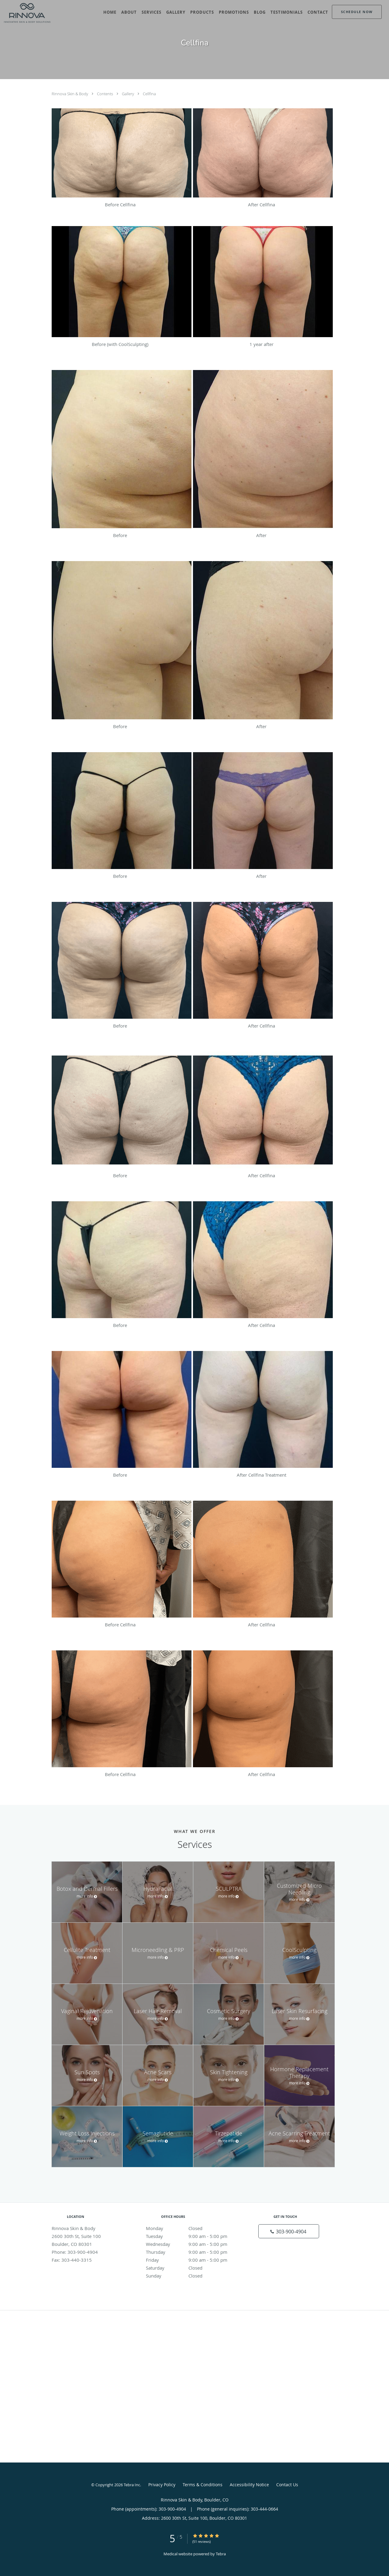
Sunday (193, 2276)
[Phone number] (288, 2231)
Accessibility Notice (249, 2484)
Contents (105, 93)
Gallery (128, 93)
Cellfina (149, 93)
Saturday (193, 2268)
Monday (193, 2228)
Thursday (193, 2252)
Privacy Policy (161, 2484)
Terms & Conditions (202, 2484)
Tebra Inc (132, 2484)
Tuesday (193, 2236)
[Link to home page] (25, 13)
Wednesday (193, 2244)
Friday (193, 2260)
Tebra (221, 2554)
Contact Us (287, 2484)
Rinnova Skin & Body (70, 93)
